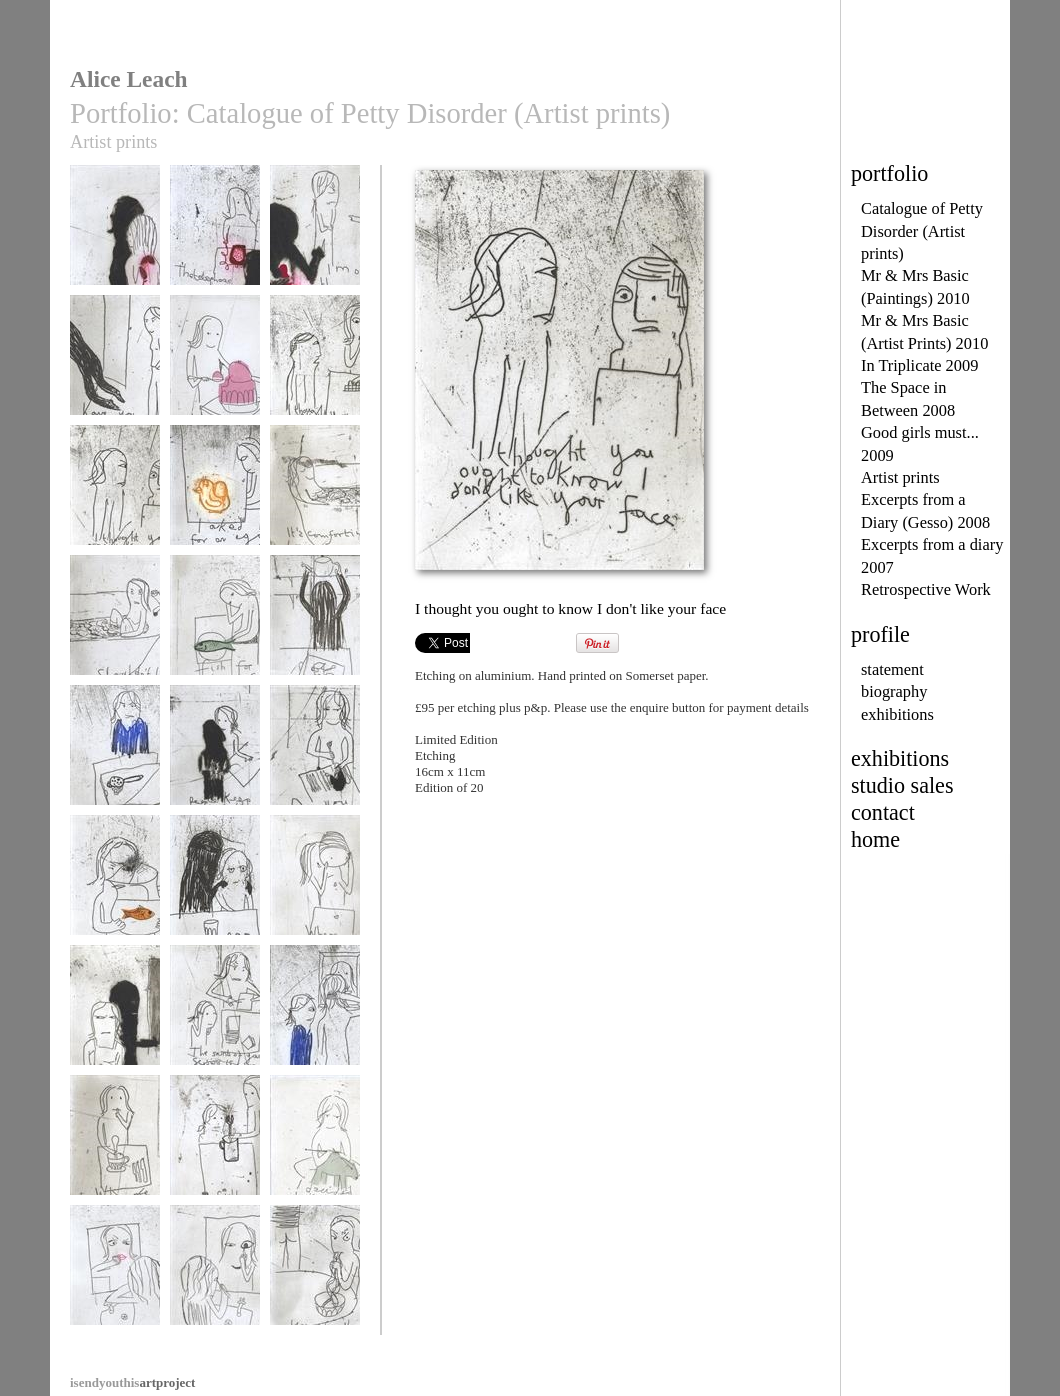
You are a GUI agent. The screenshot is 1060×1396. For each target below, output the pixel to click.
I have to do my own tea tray (315, 631)
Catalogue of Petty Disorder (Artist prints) (922, 231)
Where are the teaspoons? (115, 1151)
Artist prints (900, 477)
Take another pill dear (215, 891)
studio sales (902, 785)
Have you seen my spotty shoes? (115, 371)
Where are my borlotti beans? (315, 891)
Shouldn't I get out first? (115, 631)
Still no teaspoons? (215, 1144)
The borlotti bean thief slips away (115, 1021)
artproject (132, 1382)
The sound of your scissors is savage (215, 1021)
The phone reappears (215, 241)
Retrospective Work (926, 589)
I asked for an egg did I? (215, 501)
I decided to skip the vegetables (215, 371)
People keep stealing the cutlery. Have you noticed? (215, 776)
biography (894, 691)
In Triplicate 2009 (919, 365)
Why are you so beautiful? (315, 1021)
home (875, 839)
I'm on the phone (315, 234)
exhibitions (897, 714)
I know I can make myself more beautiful (215, 1289)
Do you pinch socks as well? (315, 761)
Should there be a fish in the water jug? (115, 899)
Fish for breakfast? (215, 624)
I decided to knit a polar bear (315, 1151)
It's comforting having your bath (315, 501)
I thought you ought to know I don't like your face (115, 516)
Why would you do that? (115, 761)
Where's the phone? (115, 241)
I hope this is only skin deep (115, 1281)
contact (883, 812)
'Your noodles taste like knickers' (315, 1281)
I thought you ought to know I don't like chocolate (315, 386)
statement (892, 669)
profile (880, 634)
